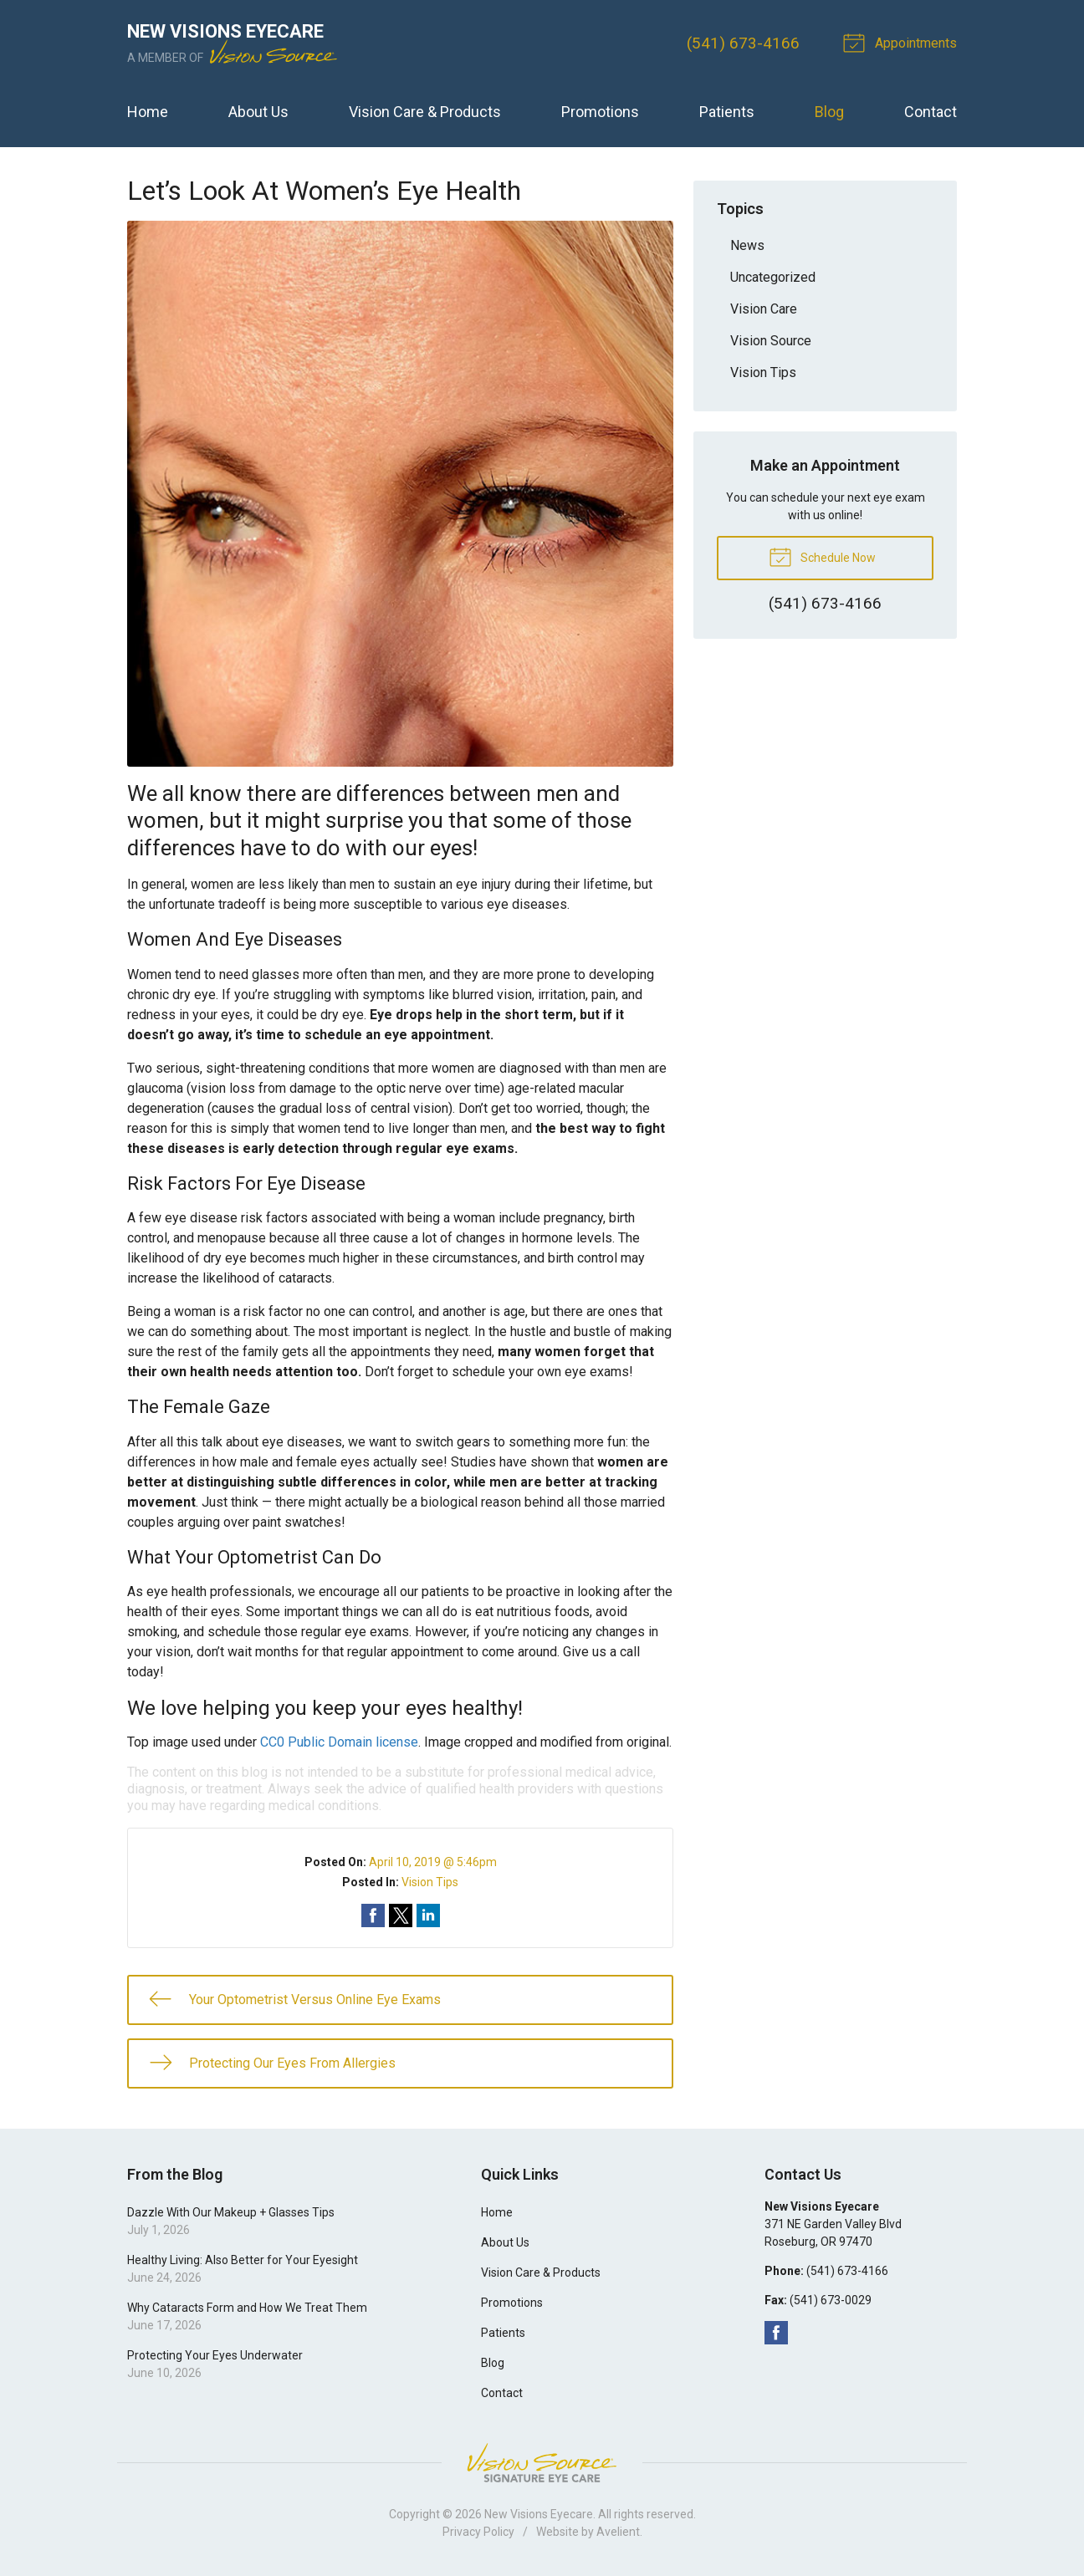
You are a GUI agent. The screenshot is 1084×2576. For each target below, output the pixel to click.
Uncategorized (773, 277)
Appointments (902, 42)
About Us (258, 111)
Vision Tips (429, 1882)
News (747, 245)
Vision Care (763, 309)
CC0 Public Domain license (339, 1742)
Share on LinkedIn (428, 1915)
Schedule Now (822, 556)
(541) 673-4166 (743, 43)
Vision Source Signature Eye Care (542, 2462)
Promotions (600, 111)
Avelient (618, 2531)
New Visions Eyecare (538, 2514)
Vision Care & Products (425, 111)
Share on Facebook (373, 1915)
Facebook (776, 2332)
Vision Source (770, 341)
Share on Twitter (400, 1915)
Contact (930, 111)
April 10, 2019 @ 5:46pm (433, 1862)
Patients (726, 111)
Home (147, 111)
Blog (829, 111)
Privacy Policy (478, 2531)
